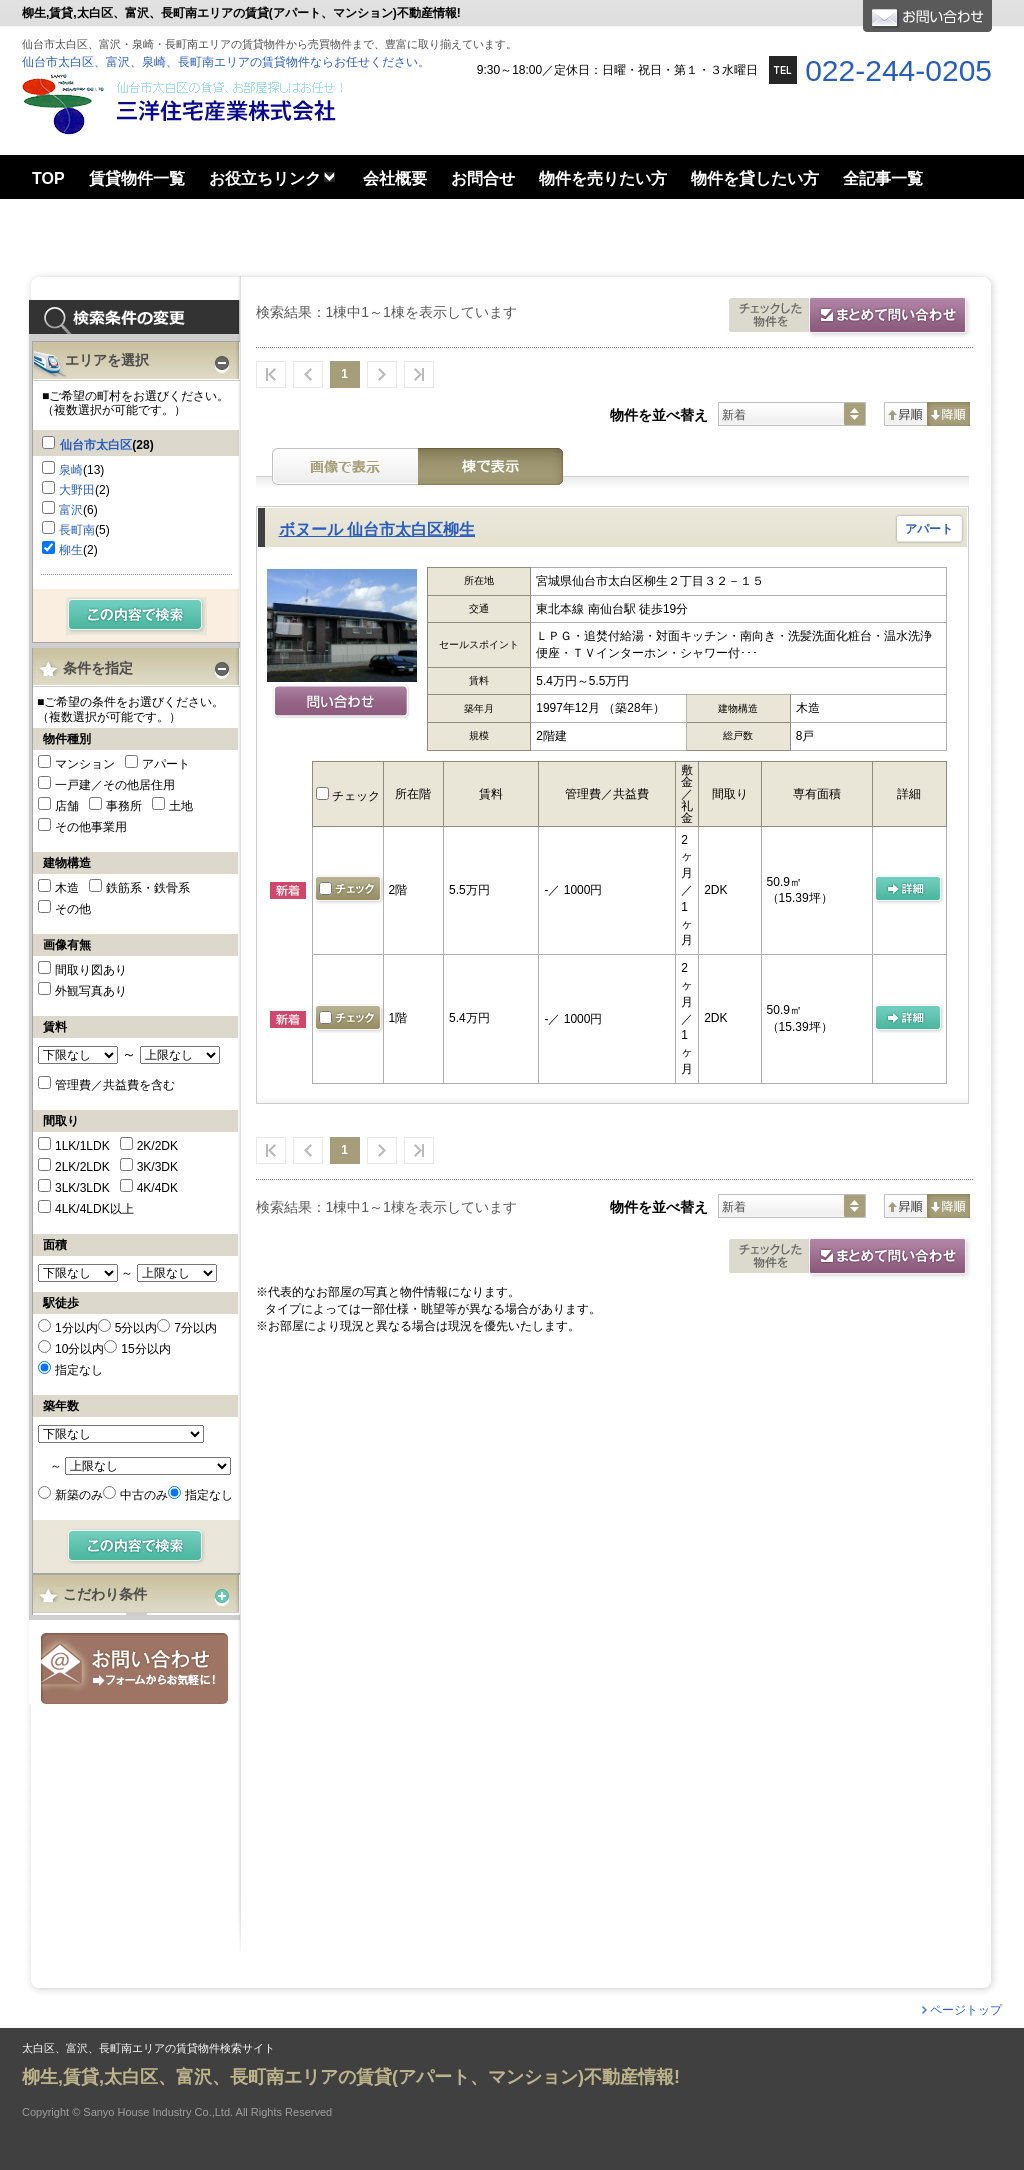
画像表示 (345, 466)
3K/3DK (157, 1167)
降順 (948, 414)
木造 (67, 888)
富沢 (71, 510)
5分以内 (136, 1328)
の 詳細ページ (909, 890)
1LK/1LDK (82, 1146)
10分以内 (79, 1349)
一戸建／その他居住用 (115, 785)
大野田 (77, 490)
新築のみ (79, 1495)
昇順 (905, 414)
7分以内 (195, 1328)
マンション (85, 764)
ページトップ (966, 2010)
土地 (181, 806)
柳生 (71, 550)
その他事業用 (91, 827)
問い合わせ (341, 703)
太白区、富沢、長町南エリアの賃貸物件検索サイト (148, 2048)
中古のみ (144, 1495)
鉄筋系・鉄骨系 (148, 888)
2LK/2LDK (82, 1167)
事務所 (124, 806)
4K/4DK (157, 1188)
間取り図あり (91, 970)
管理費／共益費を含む (115, 1085)
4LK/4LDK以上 (94, 1209)
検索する (136, 616)
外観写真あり (91, 991)
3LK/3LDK (82, 1188)
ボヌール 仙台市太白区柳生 (377, 529)
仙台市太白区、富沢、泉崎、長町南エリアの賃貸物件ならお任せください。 (226, 62)
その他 (73, 909)
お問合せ (134, 1668)
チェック (348, 796)
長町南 (77, 530)
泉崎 (71, 470)
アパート (166, 764)
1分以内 (76, 1328)
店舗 (67, 806)
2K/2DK (157, 1146)
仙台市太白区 (96, 445)
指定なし (79, 1370)
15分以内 (145, 1349)
